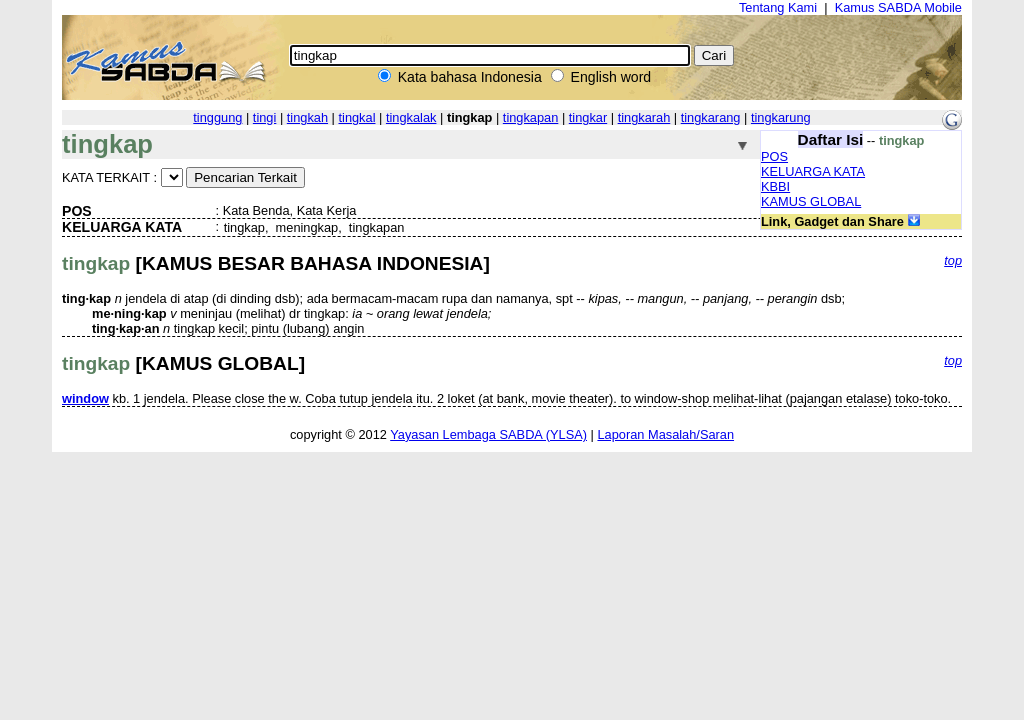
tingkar (588, 117)
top (953, 260)
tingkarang (711, 117)
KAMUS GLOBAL (811, 201)
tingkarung (781, 117)
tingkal (356, 117)
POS (774, 156)
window (85, 398)
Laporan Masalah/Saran (665, 434)
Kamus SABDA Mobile (898, 7)
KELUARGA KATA (813, 171)
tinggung (217, 117)
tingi (264, 117)
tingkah (307, 117)
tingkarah (644, 117)
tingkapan (531, 117)
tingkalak (411, 117)
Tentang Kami (778, 7)
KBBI (775, 186)
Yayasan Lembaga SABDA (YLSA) (488, 434)
